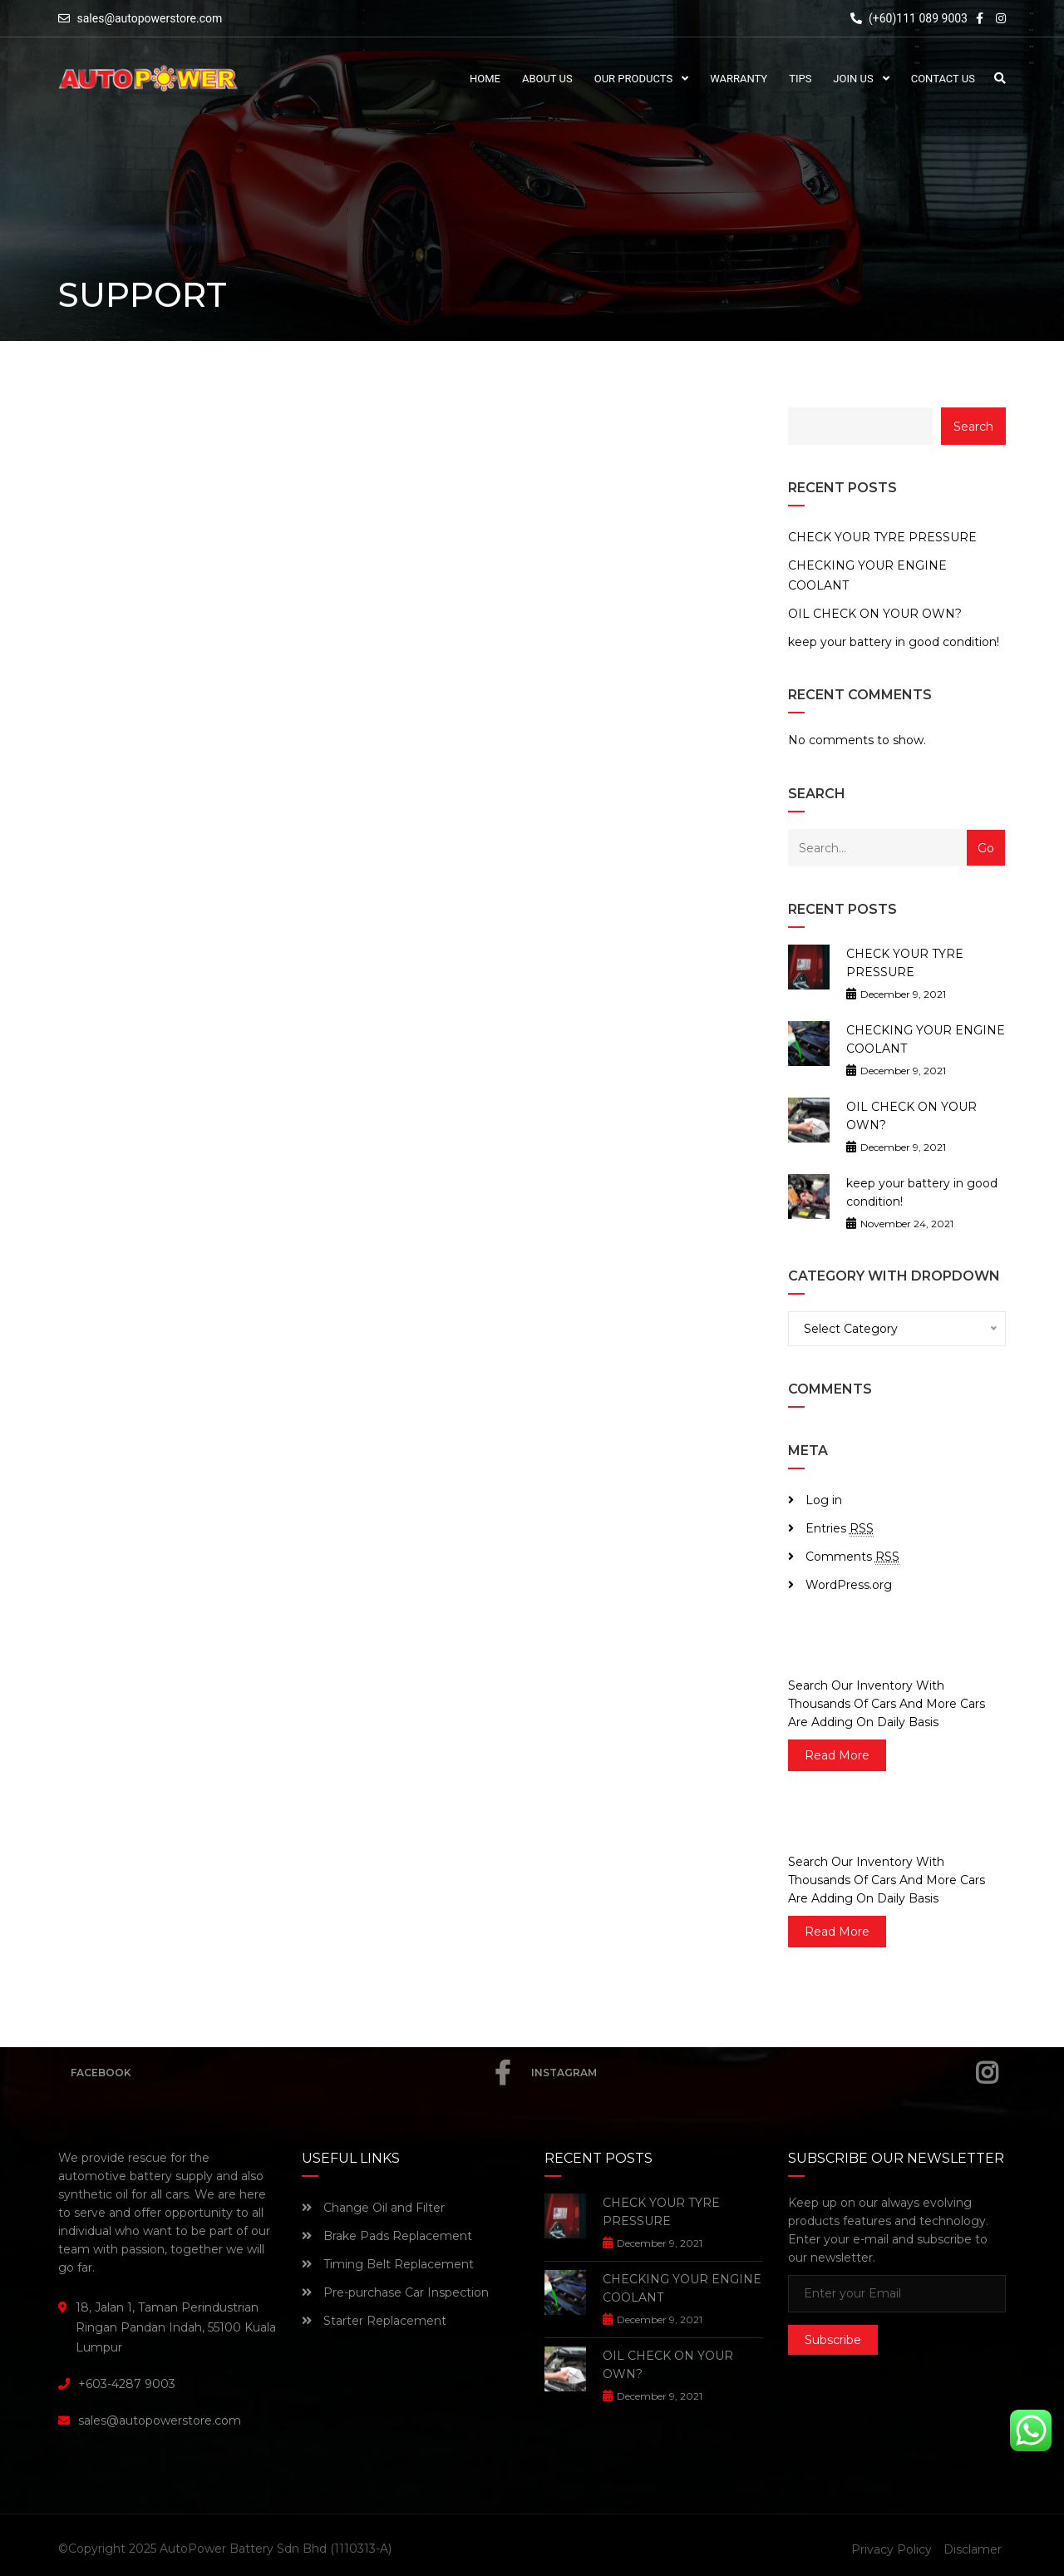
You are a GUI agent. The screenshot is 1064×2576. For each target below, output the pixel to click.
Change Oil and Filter (373, 2207)
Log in (823, 1500)
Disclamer (972, 2549)
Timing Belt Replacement (388, 2264)
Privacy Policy (891, 2549)
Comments (852, 1557)
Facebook (290, 2073)
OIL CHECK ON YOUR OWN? (875, 613)
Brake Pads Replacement (387, 2235)
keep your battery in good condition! (893, 641)
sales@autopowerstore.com (149, 18)
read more (837, 1755)
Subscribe (833, 2339)
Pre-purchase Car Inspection (395, 2292)
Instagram (764, 2073)
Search (973, 426)
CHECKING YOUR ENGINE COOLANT (867, 575)
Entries (839, 1529)
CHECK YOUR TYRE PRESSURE (882, 537)
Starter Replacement (374, 2320)
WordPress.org (848, 1584)
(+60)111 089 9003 (909, 18)
